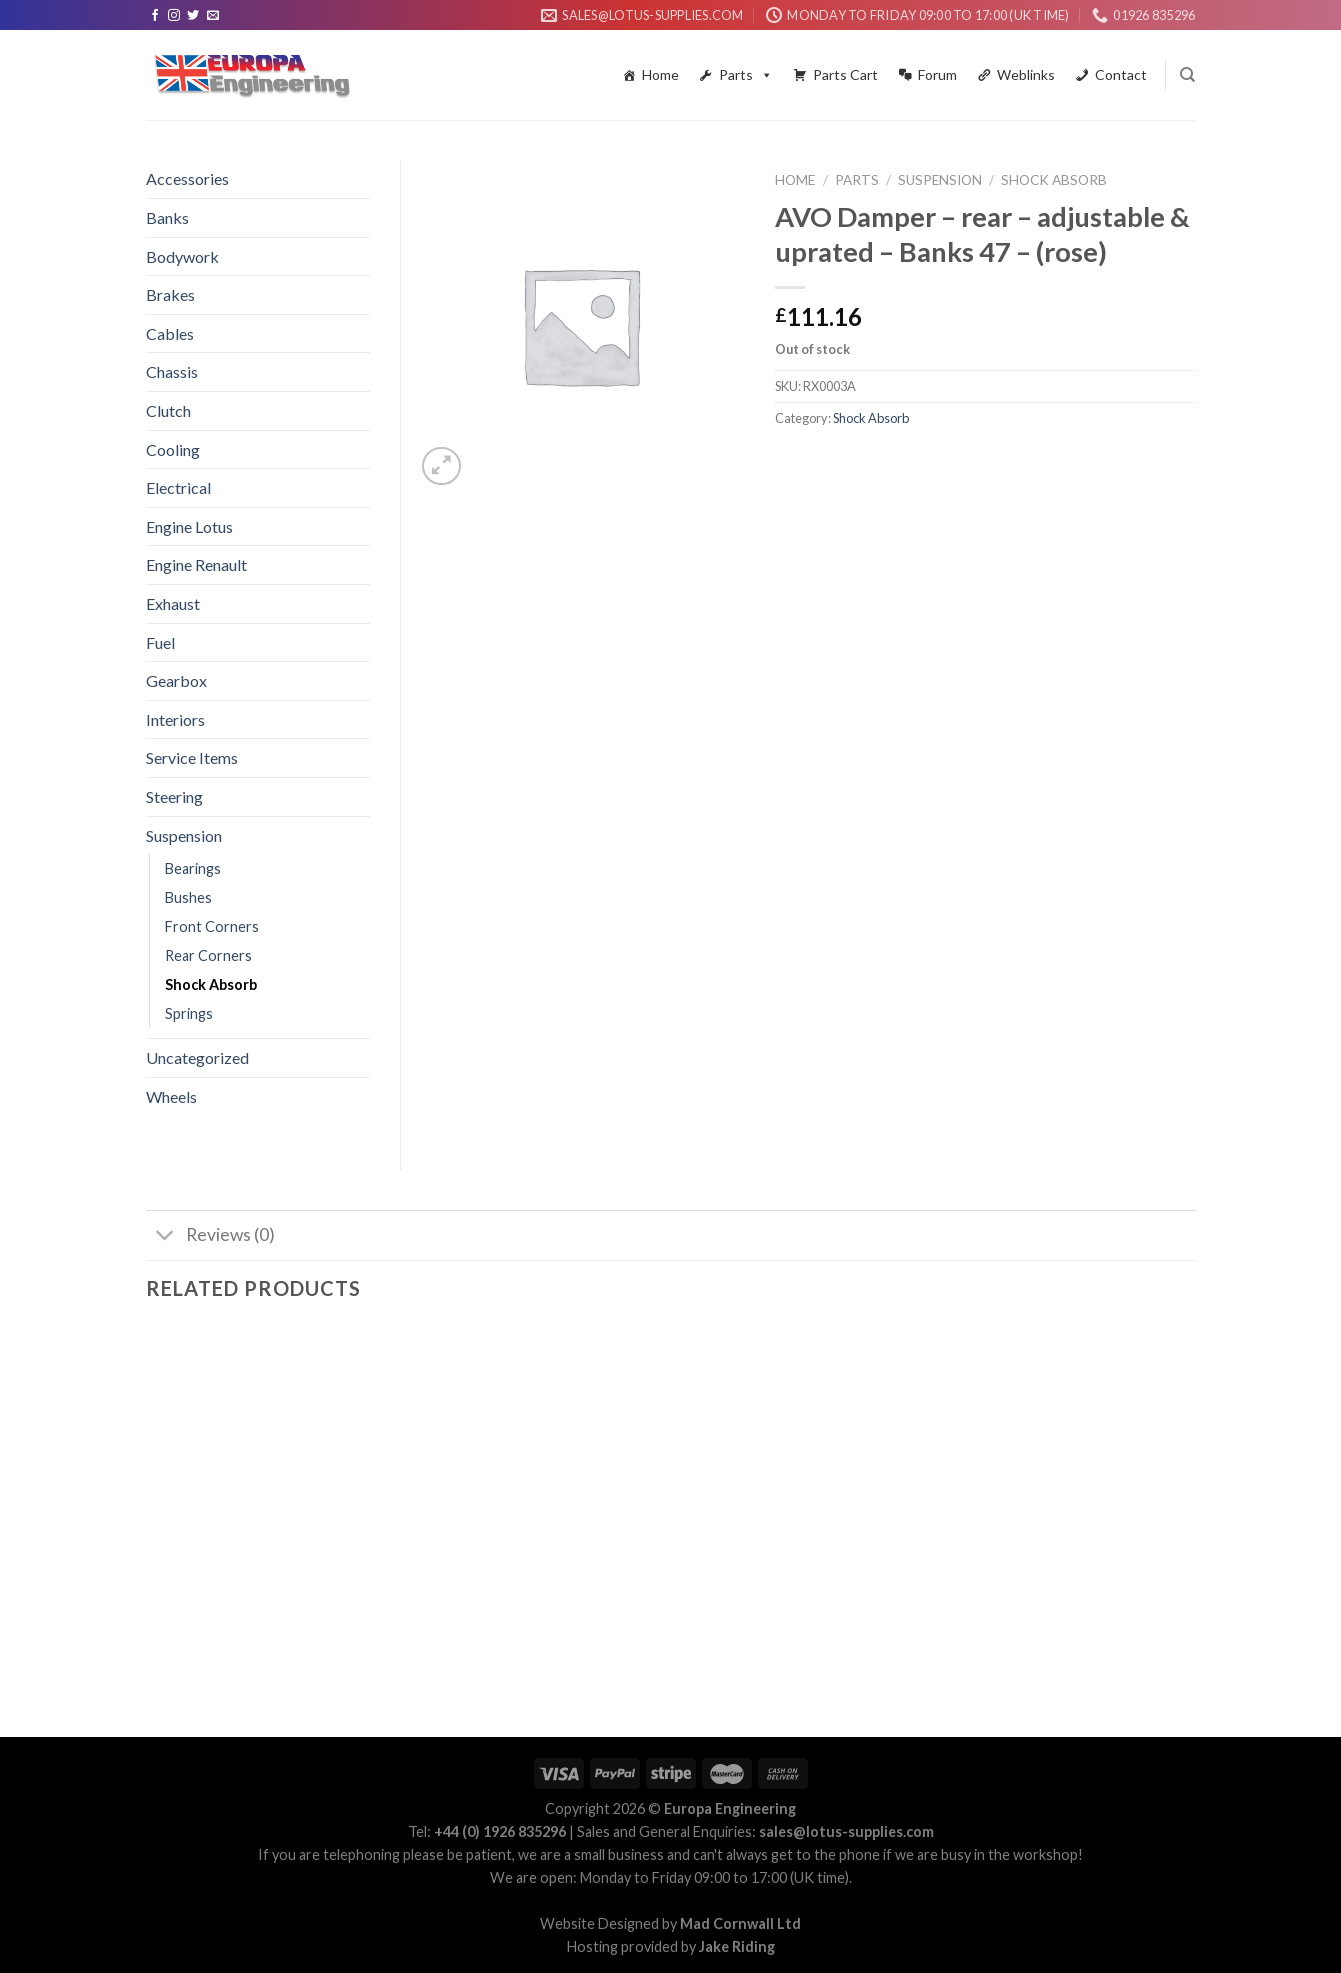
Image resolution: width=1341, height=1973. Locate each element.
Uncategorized (197, 1057)
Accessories (187, 178)
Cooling (173, 449)
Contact (1121, 74)
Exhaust (173, 603)
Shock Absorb (1054, 180)
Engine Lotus (189, 526)
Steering (174, 796)
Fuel (160, 642)
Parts (746, 75)
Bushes (188, 897)
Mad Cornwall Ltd (740, 1923)
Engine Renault (196, 564)
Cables (170, 333)
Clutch (168, 410)
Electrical (178, 487)
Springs (189, 1013)
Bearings (193, 868)
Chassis (172, 371)
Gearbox (176, 680)
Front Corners (212, 926)
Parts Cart (845, 74)
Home (660, 74)
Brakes (170, 294)
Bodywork (182, 256)
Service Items (192, 757)
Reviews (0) (210, 1237)
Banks (167, 217)
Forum (937, 74)
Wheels (171, 1096)
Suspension (940, 180)
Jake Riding (737, 1946)
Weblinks (1026, 74)
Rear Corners (208, 955)
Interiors (175, 719)
